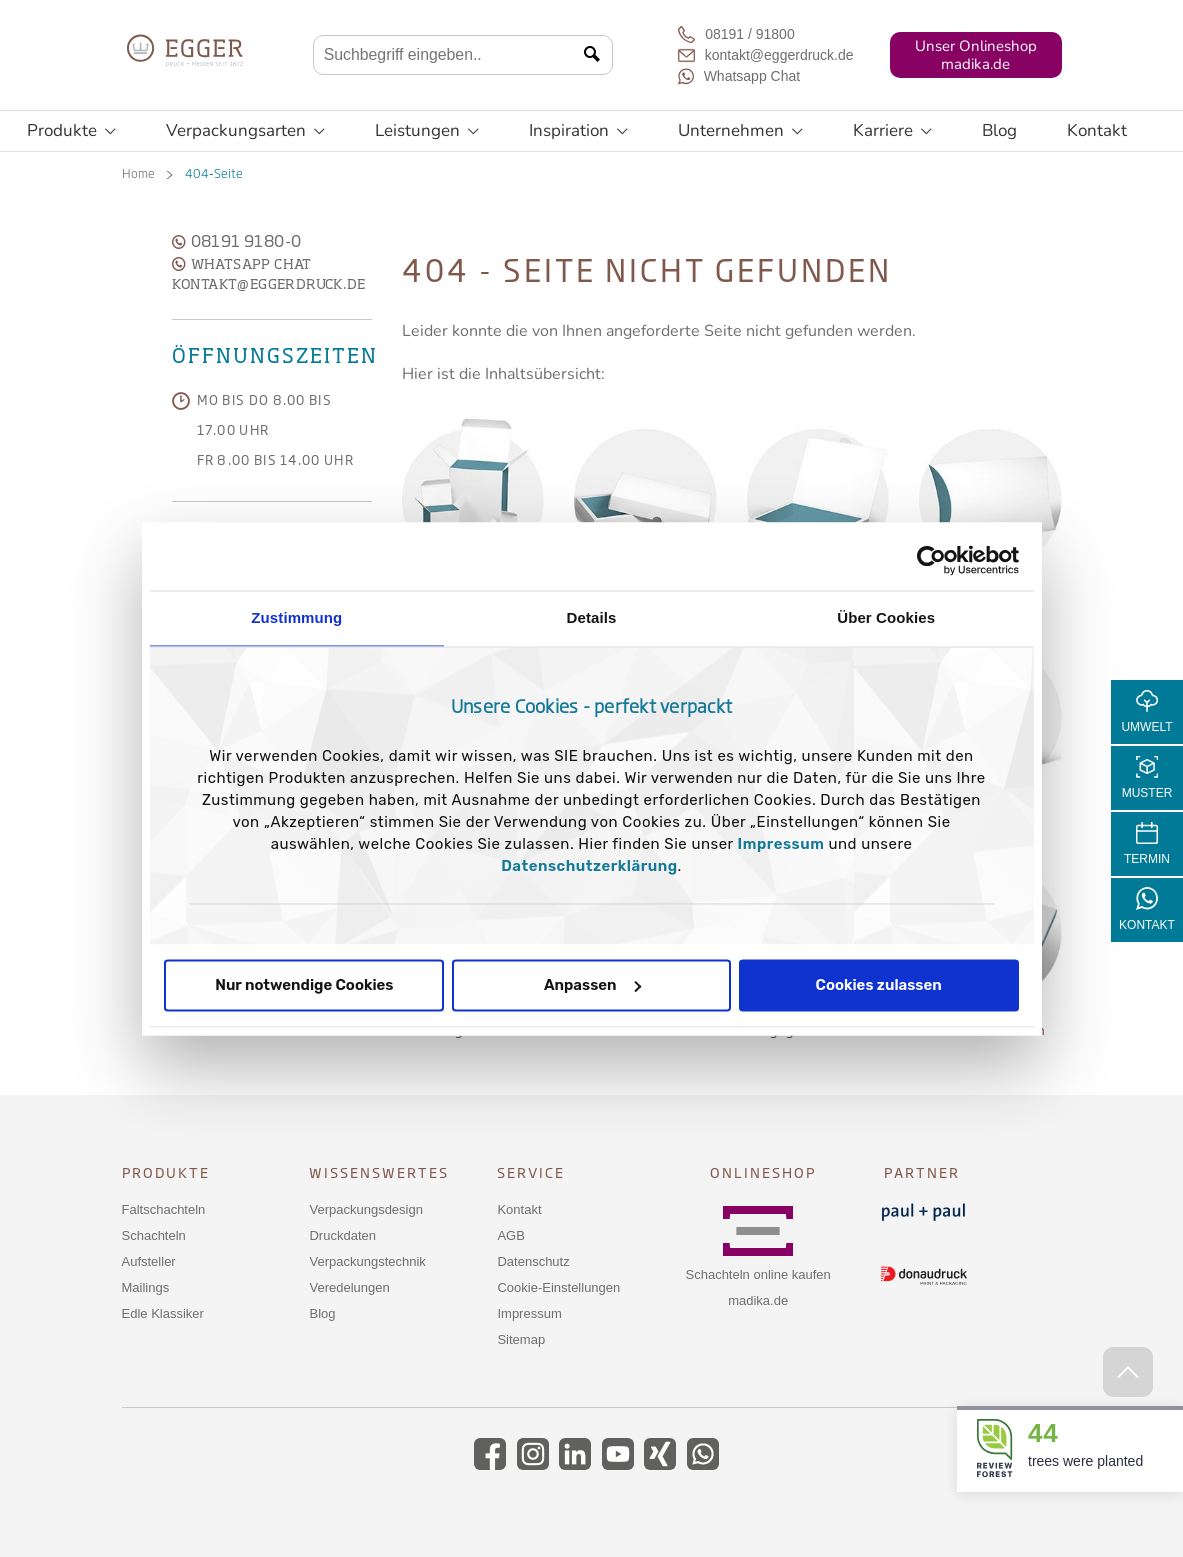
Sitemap (521, 1339)
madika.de (758, 1300)
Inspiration (578, 131)
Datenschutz (533, 1261)
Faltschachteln (164, 1209)
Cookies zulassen (879, 985)
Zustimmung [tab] (296, 617)
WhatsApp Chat (242, 265)
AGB (510, 1235)
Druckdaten (342, 1235)
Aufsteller (149, 1261)
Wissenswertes (379, 1172)
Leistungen (427, 131)
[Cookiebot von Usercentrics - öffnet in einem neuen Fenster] (931, 560)
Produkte (71, 131)
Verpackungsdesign (365, 1209)
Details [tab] (592, 617)
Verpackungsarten (245, 131)
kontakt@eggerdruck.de (269, 285)
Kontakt (1097, 130)
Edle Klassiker (163, 1313)
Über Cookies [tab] (886, 617)
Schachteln (154, 1235)
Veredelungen (349, 1287)
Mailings (146, 1287)
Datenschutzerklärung (589, 866)
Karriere (892, 131)
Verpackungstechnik (367, 1261)
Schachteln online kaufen (758, 1274)
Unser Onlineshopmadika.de (976, 55)
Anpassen (592, 985)
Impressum (781, 844)
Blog (999, 130)
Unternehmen (740, 131)
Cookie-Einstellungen (558, 1287)
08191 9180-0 (237, 243)
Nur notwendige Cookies (304, 985)
